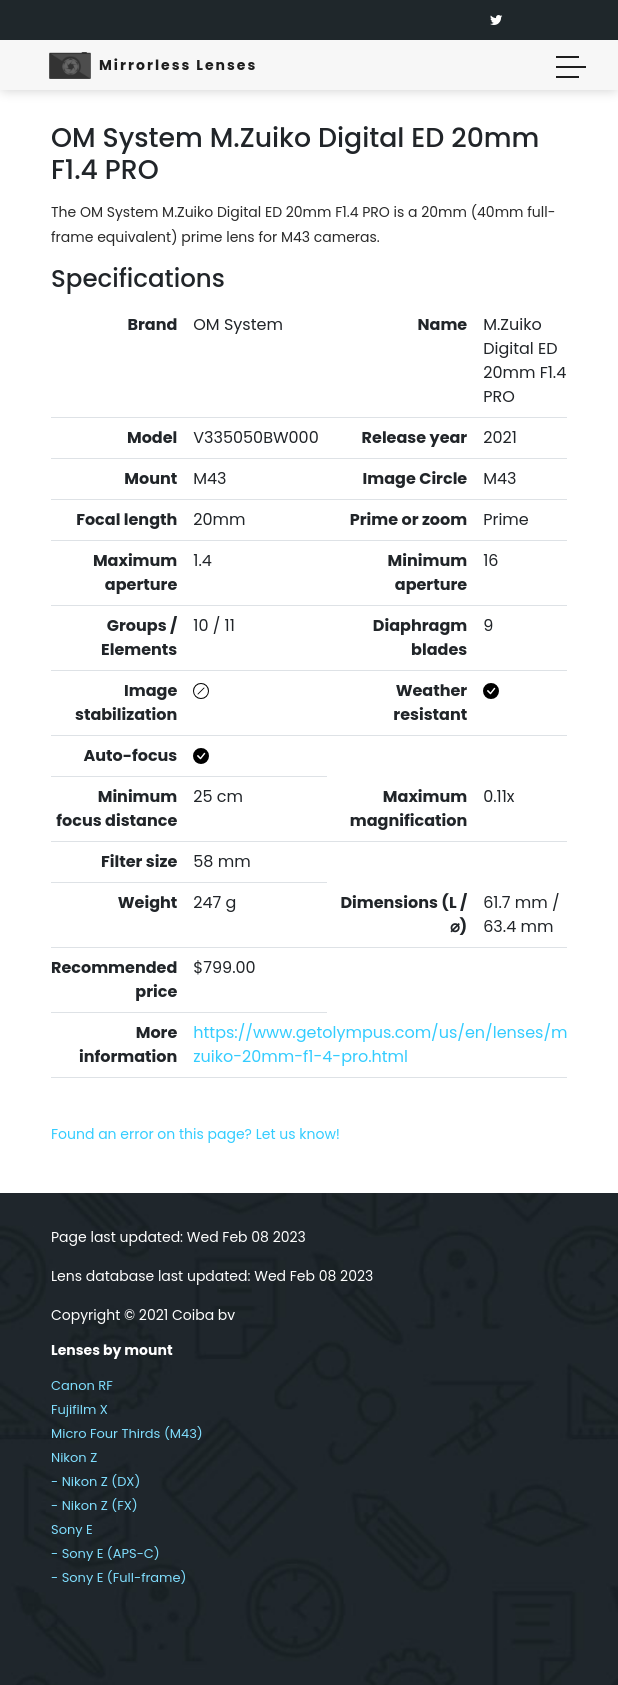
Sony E (72, 1529)
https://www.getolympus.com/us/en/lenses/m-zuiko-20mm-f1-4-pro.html (384, 1044)
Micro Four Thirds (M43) (127, 1433)
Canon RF (82, 1385)
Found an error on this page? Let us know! (195, 1134)
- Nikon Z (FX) (94, 1505)
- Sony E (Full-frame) (118, 1577)
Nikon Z (74, 1457)
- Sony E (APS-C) (105, 1553)
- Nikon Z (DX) (95, 1481)
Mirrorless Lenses (178, 65)
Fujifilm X (79, 1409)
